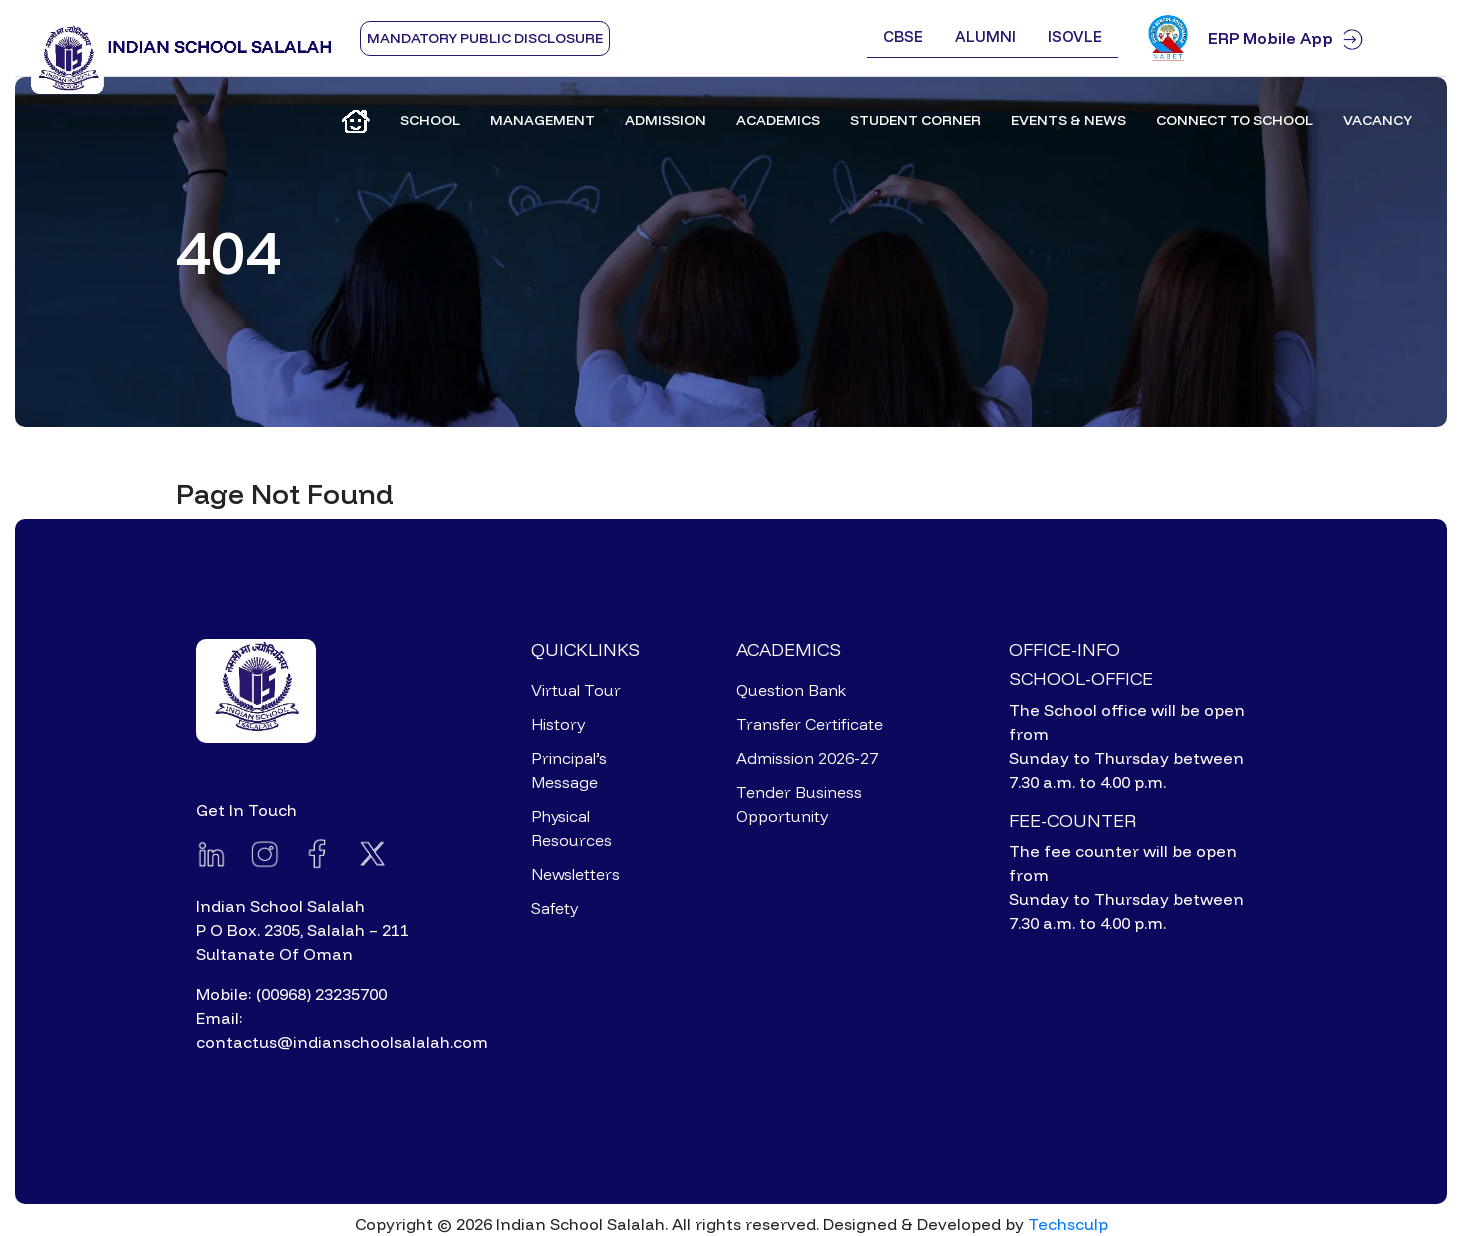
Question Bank (791, 690)
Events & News (1068, 120)
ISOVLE (1075, 36)
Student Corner (915, 120)
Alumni (985, 36)
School (430, 120)
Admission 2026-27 (807, 758)
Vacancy (1377, 120)
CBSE (903, 36)
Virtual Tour (576, 690)
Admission (665, 120)
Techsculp (1068, 1224)
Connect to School (1234, 120)
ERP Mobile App (1319, 38)
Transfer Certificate (809, 724)
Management (542, 120)
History (558, 724)
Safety (554, 908)
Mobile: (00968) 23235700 (291, 994)
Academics (778, 120)
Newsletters (575, 874)
